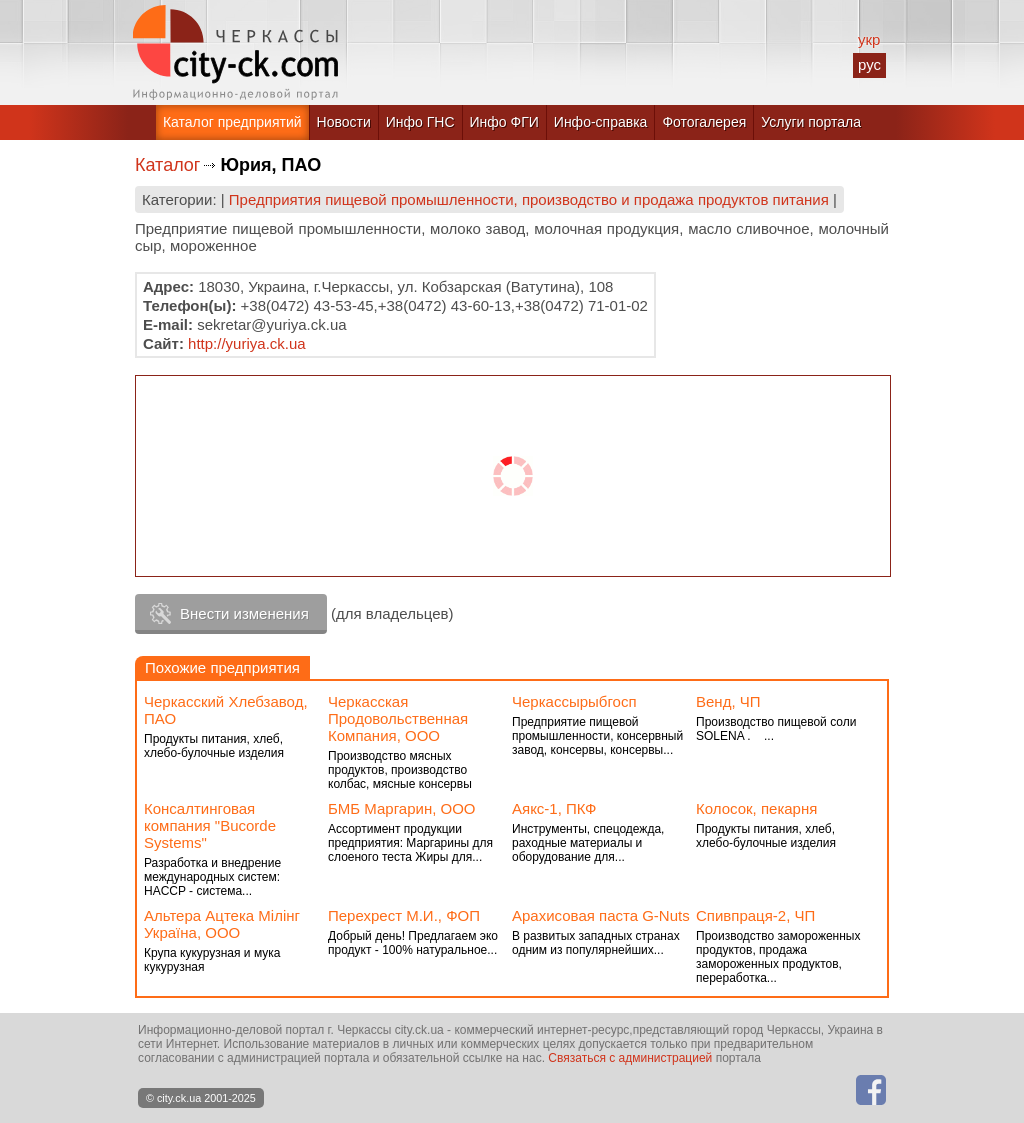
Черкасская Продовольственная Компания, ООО (398, 718)
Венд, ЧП (728, 701)
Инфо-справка (601, 122)
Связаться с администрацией (630, 1058)
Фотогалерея (704, 122)
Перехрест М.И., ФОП (404, 915)
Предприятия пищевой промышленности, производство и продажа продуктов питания (529, 199)
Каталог (167, 165)
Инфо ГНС (420, 122)
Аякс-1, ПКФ (554, 808)
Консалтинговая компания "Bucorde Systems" (210, 825)
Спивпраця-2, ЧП (755, 915)
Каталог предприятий (232, 122)
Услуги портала (811, 122)
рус (869, 64)
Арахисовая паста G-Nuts (601, 915)
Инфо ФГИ (504, 122)
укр (869, 39)
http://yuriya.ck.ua (247, 343)
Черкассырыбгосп (574, 701)
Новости (344, 122)
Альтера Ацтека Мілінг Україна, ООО (222, 924)
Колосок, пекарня (756, 808)
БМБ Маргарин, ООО (402, 808)
